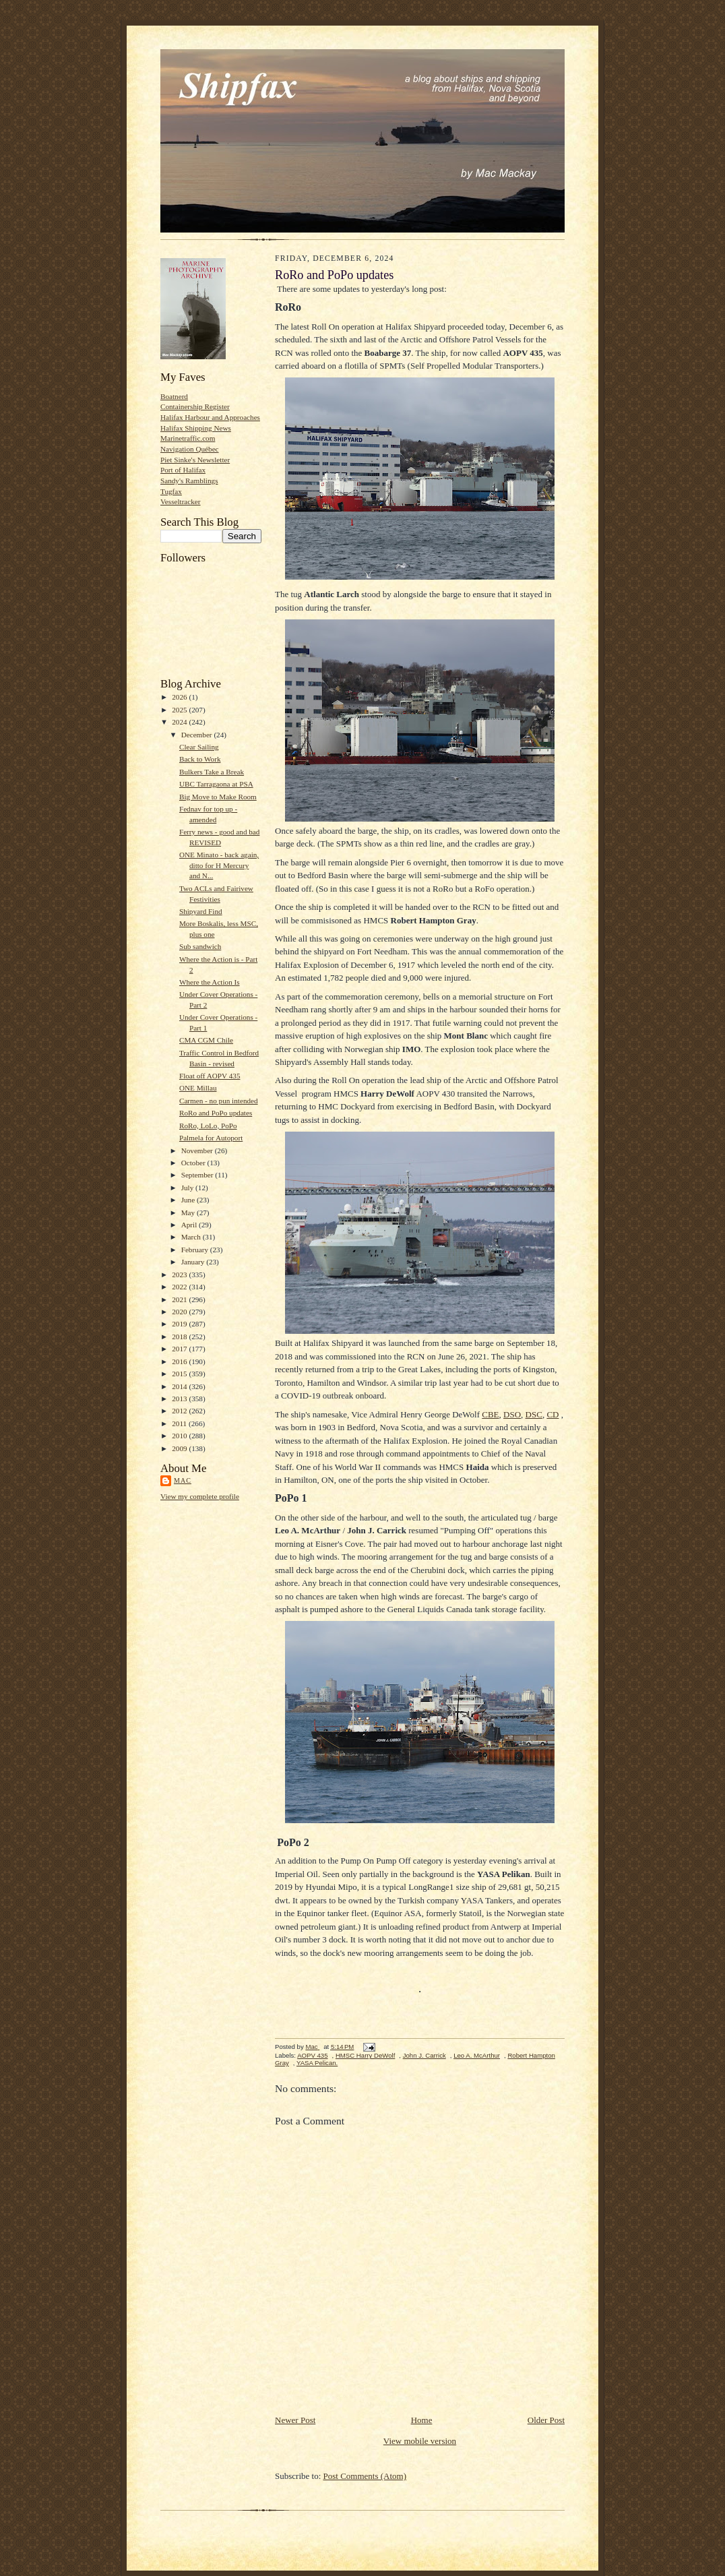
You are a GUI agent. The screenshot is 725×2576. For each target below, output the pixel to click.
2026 (180, 697)
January (194, 1262)
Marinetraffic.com (187, 438)
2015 (180, 1374)
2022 (180, 1287)
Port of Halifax (183, 470)
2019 (180, 1324)
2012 (180, 1411)
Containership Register (195, 406)
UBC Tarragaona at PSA (216, 784)
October (194, 1163)
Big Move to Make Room (218, 797)
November (198, 1150)
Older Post (546, 2420)
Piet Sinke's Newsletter (195, 460)
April (190, 1225)
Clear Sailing (199, 747)
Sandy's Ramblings (189, 481)
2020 (180, 1312)
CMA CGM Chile (206, 1040)
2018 (180, 1336)
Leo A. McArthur (476, 2055)
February (195, 1250)
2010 (180, 1436)
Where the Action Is (209, 982)
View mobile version (419, 2441)
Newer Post (295, 2420)
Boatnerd (174, 396)
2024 (180, 722)
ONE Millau (198, 1088)
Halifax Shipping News (195, 428)
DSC (534, 1414)
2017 (180, 1349)
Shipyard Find (200, 911)
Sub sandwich (200, 946)
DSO (512, 1414)
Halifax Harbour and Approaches (210, 417)
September (198, 1175)
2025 (180, 710)
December (197, 735)
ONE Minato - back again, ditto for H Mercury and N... (219, 865)
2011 (180, 1423)
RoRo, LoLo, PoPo (208, 1126)
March (192, 1237)
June (189, 1200)
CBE (490, 1414)
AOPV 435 (312, 2055)
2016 (180, 1361)
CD (552, 1414)
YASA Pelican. (317, 2062)
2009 (180, 1448)
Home (422, 2420)
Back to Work (200, 759)
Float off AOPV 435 (210, 1076)
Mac (182, 1480)
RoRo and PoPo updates (215, 1113)
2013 (180, 1398)
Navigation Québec (189, 449)
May (189, 1212)
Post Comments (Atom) (365, 2476)
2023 (180, 1274)
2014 (180, 1386)
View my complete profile (199, 1496)
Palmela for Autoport (211, 1138)
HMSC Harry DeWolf (365, 2055)
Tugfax (171, 491)
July (188, 1188)
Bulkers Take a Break (211, 772)
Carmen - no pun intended (218, 1101)
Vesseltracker (180, 501)
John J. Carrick (424, 2055)
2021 (180, 1299)
